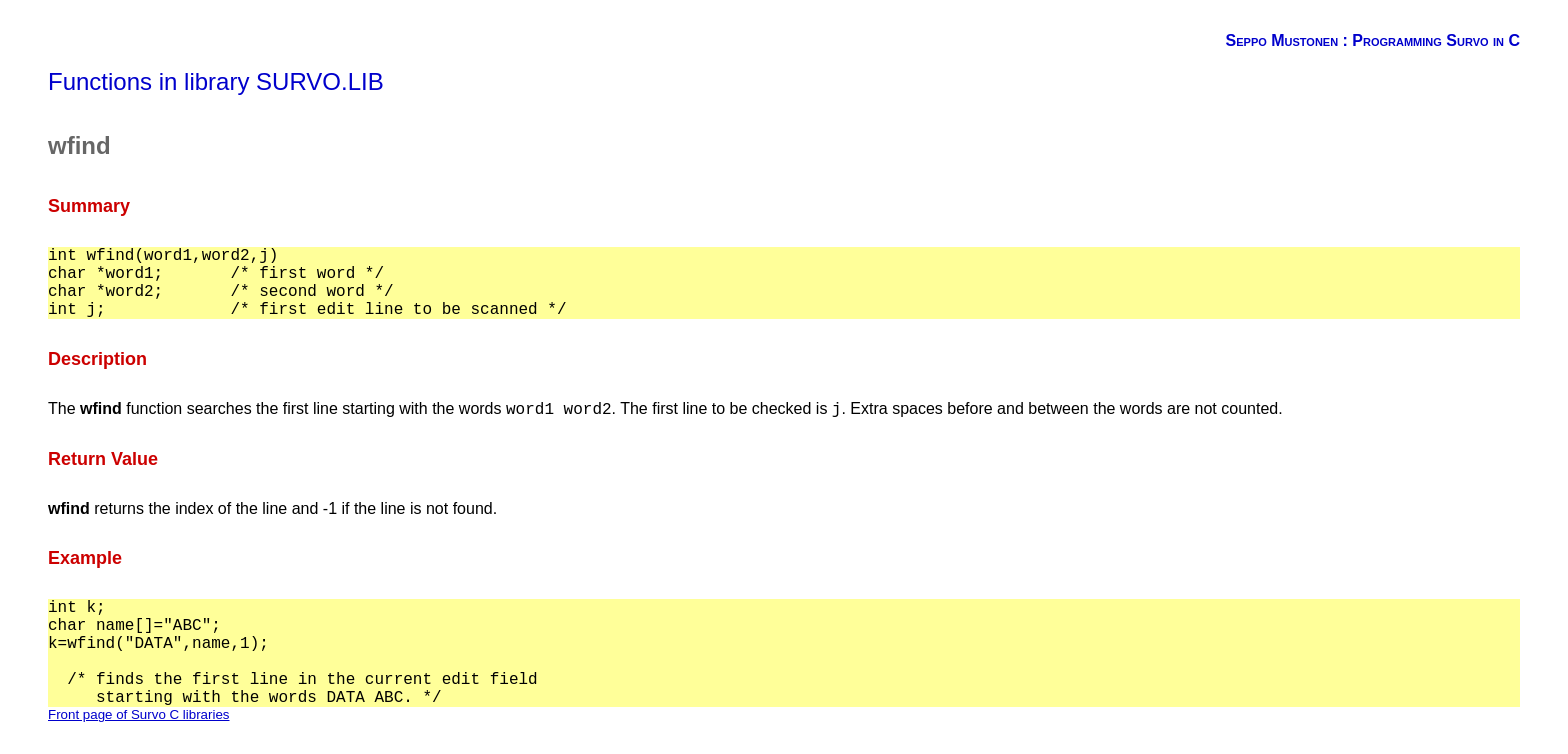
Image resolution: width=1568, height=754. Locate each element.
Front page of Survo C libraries (139, 714)
